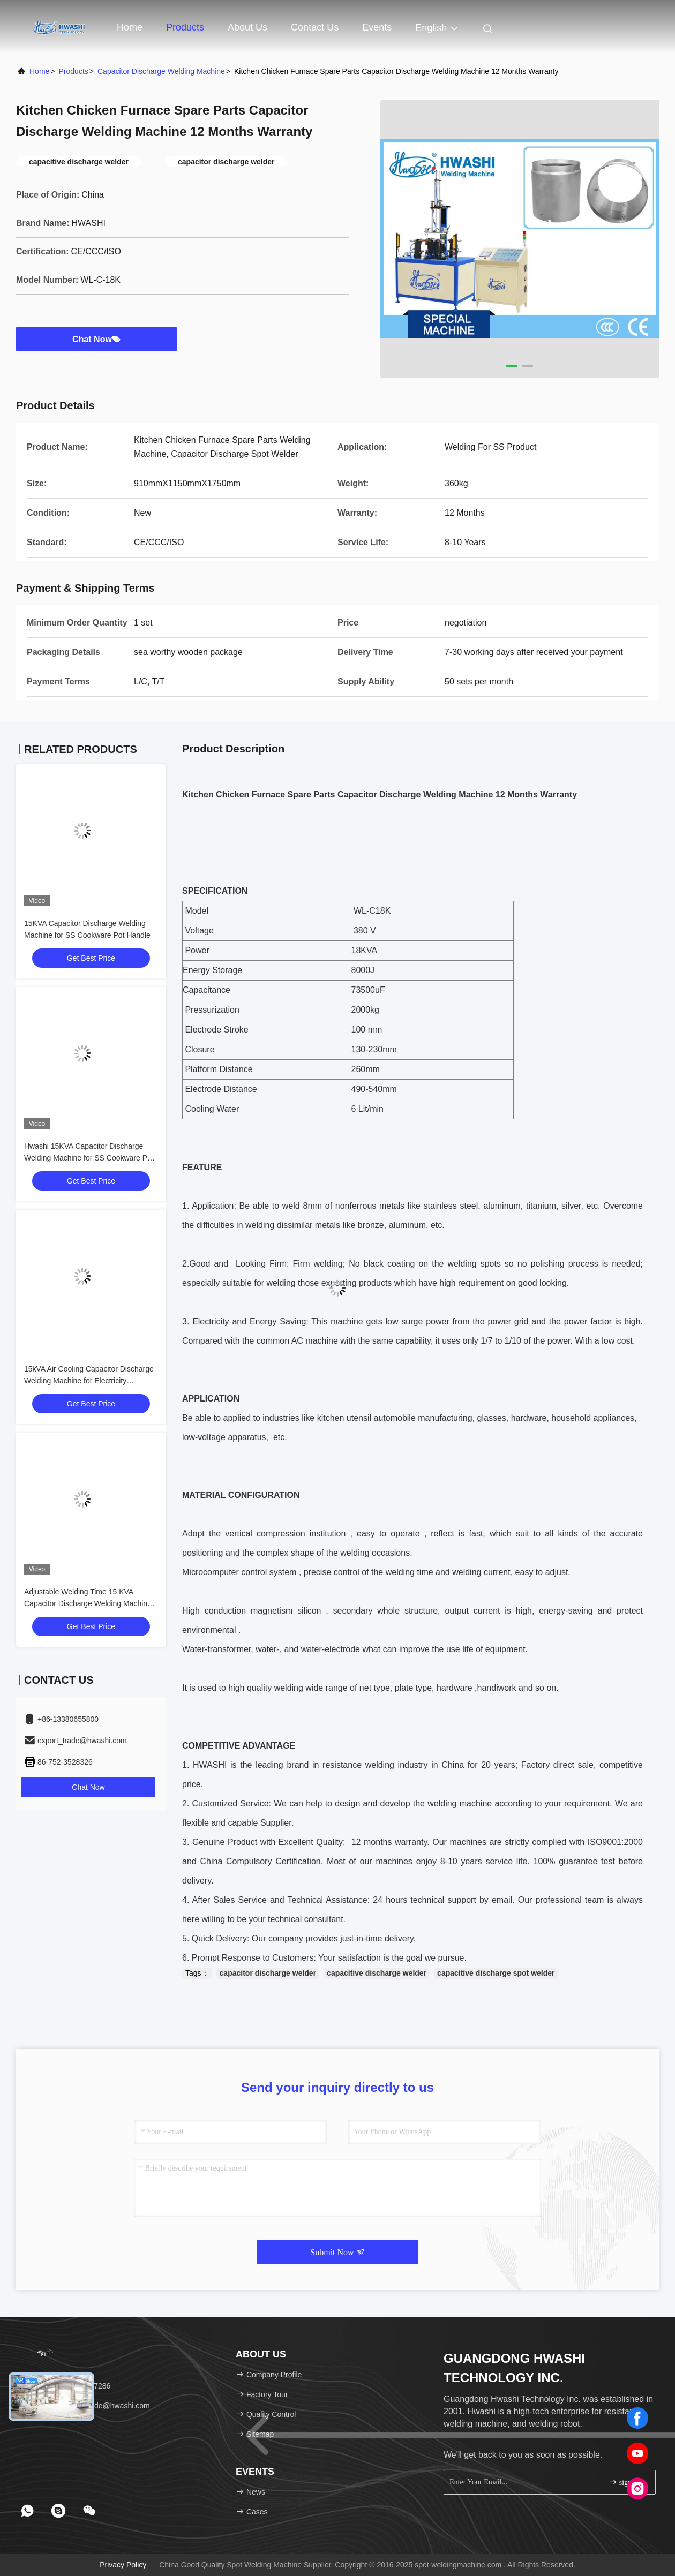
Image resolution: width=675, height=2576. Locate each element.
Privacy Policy (123, 2564)
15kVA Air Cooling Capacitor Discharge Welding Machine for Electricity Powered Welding (89, 1381)
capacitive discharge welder (376, 1973)
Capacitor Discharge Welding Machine (161, 71)
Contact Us (315, 27)
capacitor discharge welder (268, 1973)
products (73, 71)
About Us (247, 27)
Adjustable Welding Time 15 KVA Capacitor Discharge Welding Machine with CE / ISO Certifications (88, 1603)
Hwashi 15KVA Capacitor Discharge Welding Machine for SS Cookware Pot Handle (89, 1158)
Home (129, 27)
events (377, 27)
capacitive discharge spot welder (495, 1973)
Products (185, 27)
